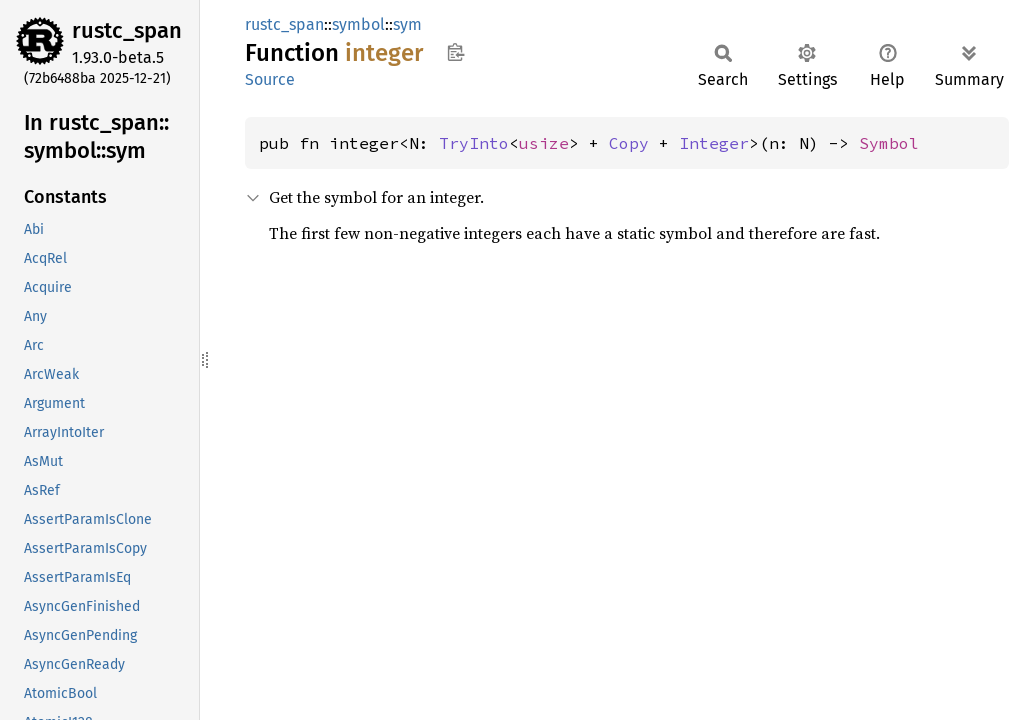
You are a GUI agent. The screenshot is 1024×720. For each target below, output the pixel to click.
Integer (714, 143)
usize (544, 143)
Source (270, 79)
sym (407, 24)
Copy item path (455, 52)
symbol (358, 24)
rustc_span (127, 30)
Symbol (889, 143)
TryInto (474, 143)
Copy (629, 143)
